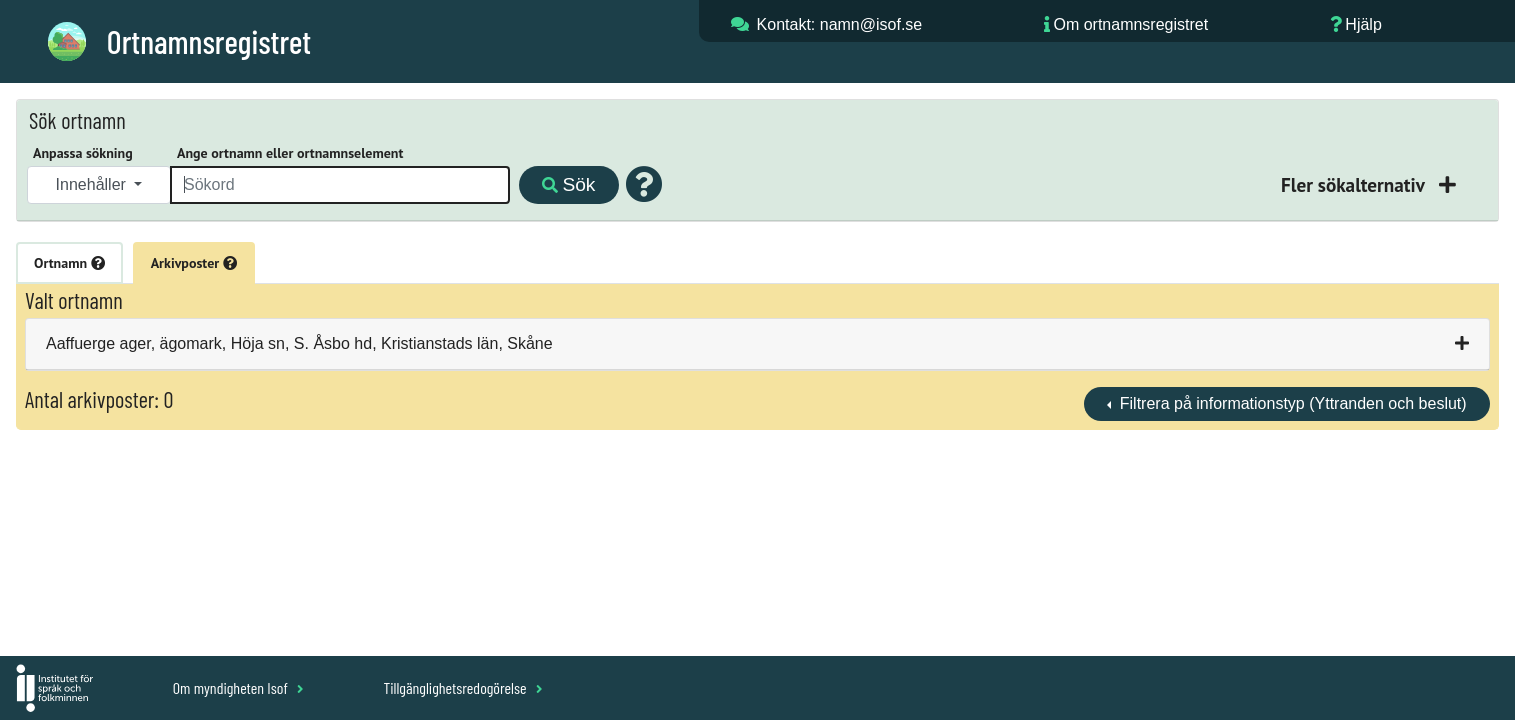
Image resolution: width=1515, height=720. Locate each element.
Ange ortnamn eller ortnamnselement (290, 153)
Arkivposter (194, 263)
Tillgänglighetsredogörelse (462, 687)
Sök (568, 184)
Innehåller (93, 184)
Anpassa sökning (83, 153)
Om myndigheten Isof (238, 687)
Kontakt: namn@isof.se (840, 24)
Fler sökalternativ (1355, 184)
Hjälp (1363, 24)
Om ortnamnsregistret (1130, 24)
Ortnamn (69, 263)
